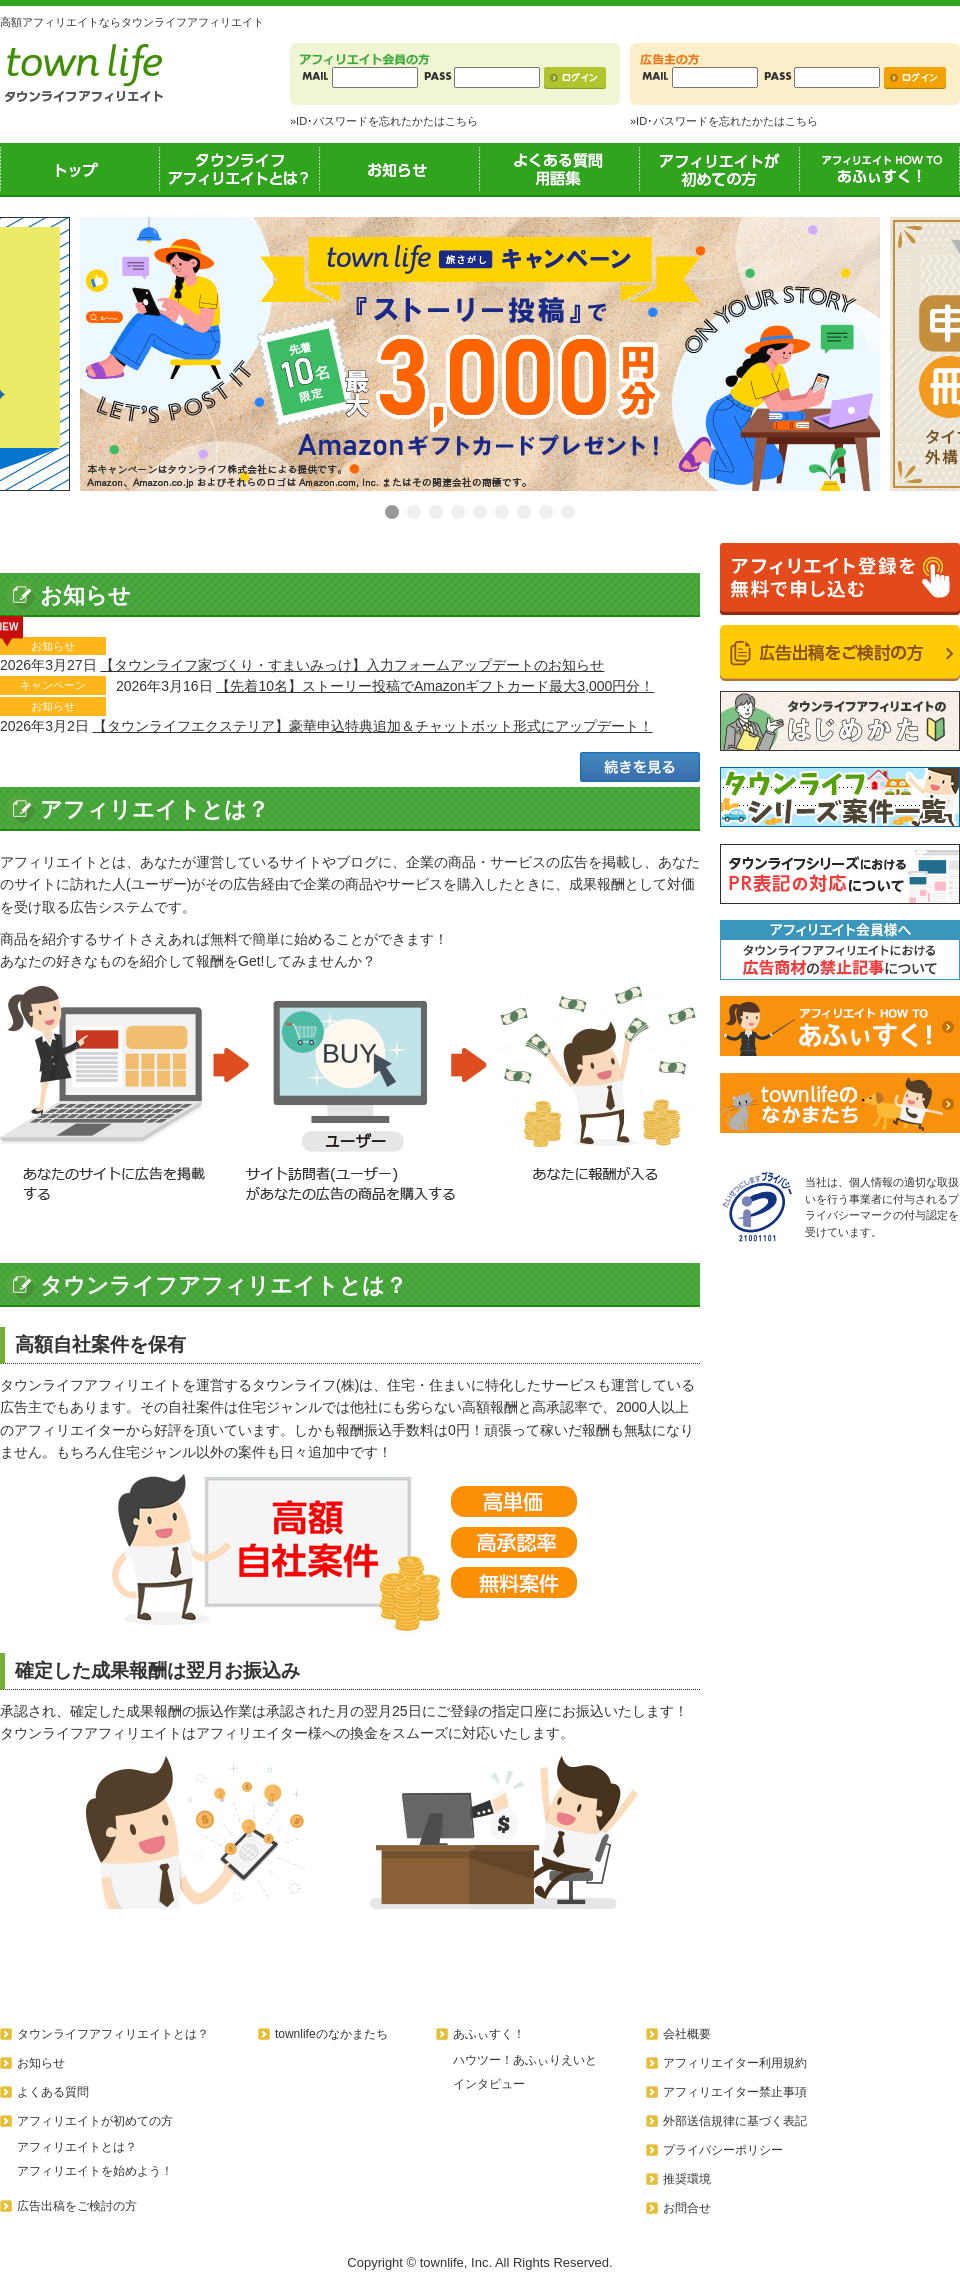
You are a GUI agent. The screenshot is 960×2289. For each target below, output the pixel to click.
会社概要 (687, 2034)
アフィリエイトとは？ (77, 2147)
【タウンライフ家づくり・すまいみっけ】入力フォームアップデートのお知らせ (352, 665)
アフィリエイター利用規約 (735, 2063)
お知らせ (400, 169)
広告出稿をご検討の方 (77, 2206)
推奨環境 (687, 2179)
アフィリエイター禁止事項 (735, 2092)
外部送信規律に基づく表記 (735, 2121)
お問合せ (687, 2208)
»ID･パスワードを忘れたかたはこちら (384, 121)
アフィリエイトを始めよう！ (95, 2171)
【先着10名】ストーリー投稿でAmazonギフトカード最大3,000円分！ (435, 686)
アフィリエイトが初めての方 (720, 169)
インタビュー (489, 2084)
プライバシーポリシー (723, 2150)
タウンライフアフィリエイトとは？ (240, 169)
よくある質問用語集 (560, 169)
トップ (80, 169)
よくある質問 (53, 2092)
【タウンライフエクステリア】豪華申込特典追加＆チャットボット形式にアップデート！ (373, 726)
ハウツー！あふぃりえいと (525, 2060)
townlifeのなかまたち (331, 2034)
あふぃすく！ (880, 169)
